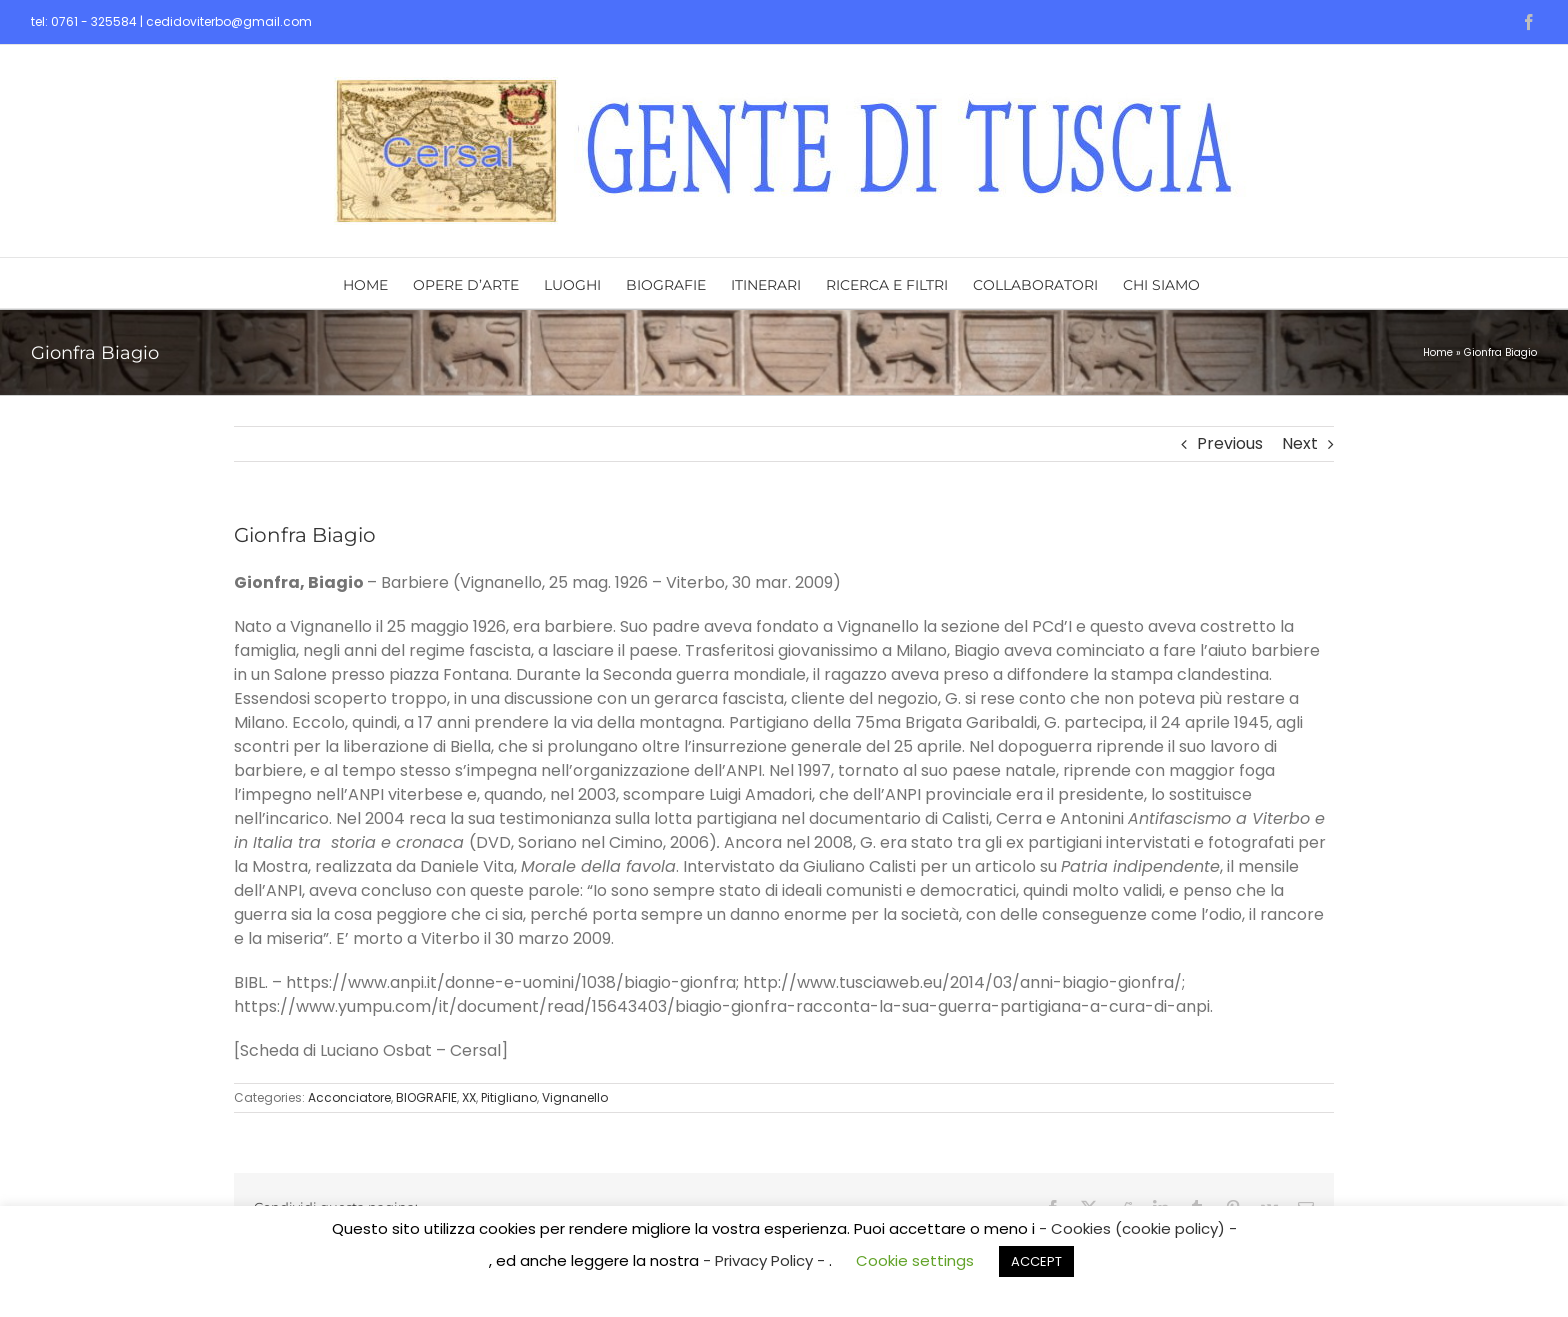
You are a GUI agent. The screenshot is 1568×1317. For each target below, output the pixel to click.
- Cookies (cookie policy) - (1138, 1228)
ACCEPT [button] (1036, 1261)
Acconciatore (349, 1097)
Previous (1230, 443)
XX (469, 1097)
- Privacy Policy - (766, 1260)
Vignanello (575, 1097)
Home (1438, 352)
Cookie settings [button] (915, 1260)
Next (1300, 443)
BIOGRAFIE (426, 1097)
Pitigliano (509, 1097)
